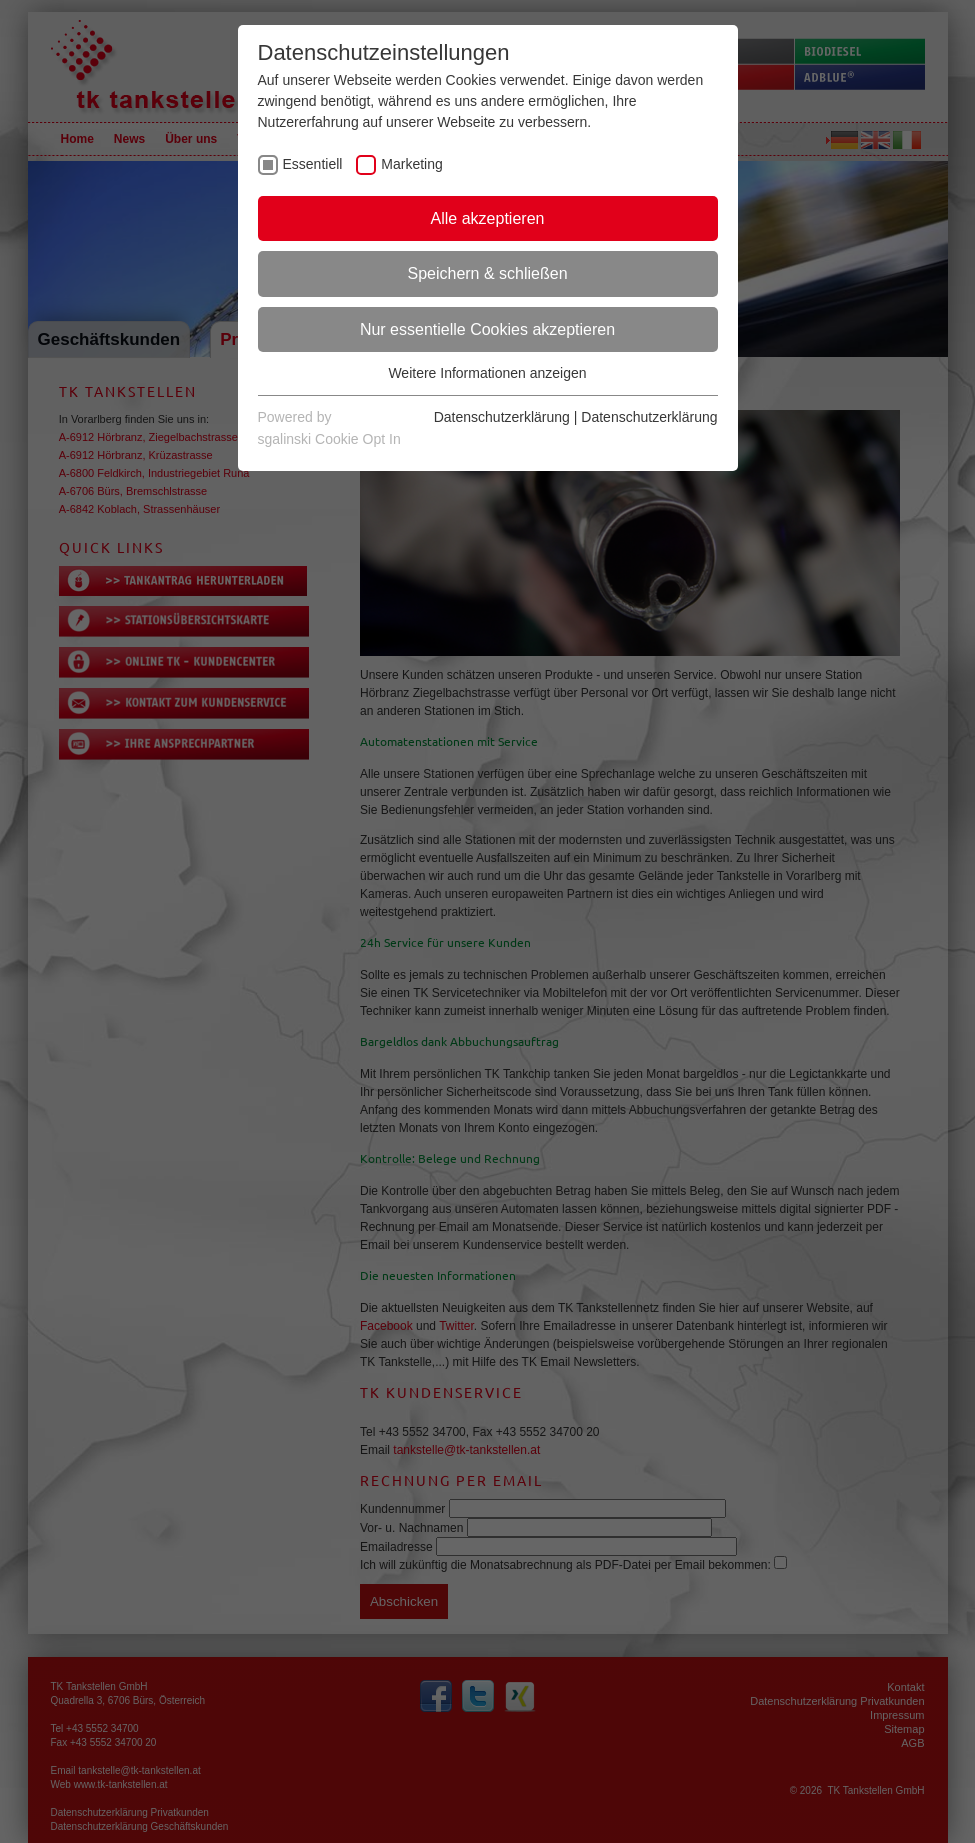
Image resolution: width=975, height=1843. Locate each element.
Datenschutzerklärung (502, 417)
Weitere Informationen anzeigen (487, 373)
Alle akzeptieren (488, 218)
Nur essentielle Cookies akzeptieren (487, 329)
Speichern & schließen (487, 273)
